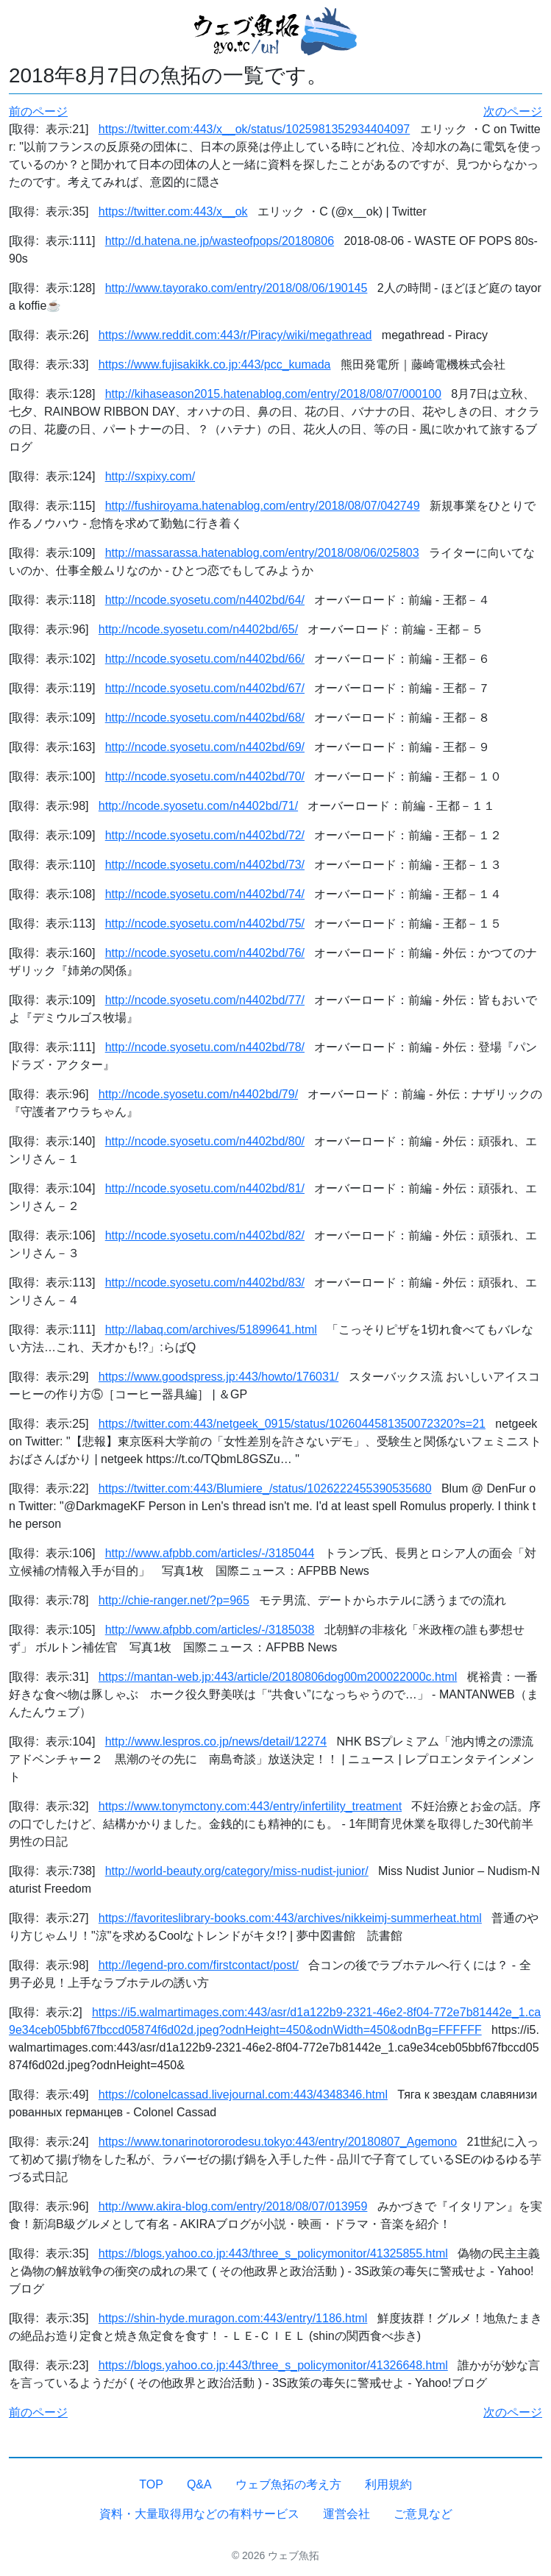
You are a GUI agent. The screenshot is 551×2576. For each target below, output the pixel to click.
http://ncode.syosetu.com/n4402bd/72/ (205, 835)
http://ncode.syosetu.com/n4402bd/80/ (205, 1141)
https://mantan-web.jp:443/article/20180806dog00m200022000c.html (278, 1677)
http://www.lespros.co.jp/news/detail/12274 (216, 1741)
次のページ (512, 111)
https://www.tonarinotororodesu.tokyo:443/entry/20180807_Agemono (278, 2141)
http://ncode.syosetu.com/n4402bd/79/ (198, 1094)
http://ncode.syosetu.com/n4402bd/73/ (205, 864)
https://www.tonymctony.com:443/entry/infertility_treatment (250, 1806)
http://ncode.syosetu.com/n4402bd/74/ (205, 894)
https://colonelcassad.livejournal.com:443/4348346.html (243, 2094)
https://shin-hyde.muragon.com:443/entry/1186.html (233, 2318)
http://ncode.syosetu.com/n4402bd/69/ (205, 747)
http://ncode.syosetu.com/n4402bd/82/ (205, 1235)
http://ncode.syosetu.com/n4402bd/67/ (205, 688)
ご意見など (423, 2514)
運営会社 (346, 2514)
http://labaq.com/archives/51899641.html (211, 1329)
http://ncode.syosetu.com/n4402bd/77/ (205, 1000)
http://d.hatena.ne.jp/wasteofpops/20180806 (219, 241)
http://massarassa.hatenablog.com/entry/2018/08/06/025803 (262, 553)
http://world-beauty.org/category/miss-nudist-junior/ (237, 1871)
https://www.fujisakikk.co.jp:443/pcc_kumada (215, 364)
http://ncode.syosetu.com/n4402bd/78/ (205, 1047)
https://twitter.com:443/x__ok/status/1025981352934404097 (254, 129)
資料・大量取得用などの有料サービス (199, 2514)
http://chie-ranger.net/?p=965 (174, 1600)
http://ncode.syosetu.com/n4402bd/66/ (205, 658)
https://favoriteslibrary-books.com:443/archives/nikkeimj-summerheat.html (290, 1918)
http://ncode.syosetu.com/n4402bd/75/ (205, 923)
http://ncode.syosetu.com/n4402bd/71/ (198, 806)
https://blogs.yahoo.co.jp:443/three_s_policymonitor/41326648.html (273, 2365)
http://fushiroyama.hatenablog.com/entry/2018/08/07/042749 (262, 505)
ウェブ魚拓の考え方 (288, 2484)
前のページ (38, 111)
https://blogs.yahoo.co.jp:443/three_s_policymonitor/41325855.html (273, 2253)
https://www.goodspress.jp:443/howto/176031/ (218, 1376)
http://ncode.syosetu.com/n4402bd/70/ (205, 776)
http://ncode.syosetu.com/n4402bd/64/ (205, 600)
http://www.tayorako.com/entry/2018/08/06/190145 (236, 288)
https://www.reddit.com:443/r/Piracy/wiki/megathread (235, 335)
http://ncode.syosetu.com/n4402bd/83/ (205, 1282)
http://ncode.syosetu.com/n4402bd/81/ (205, 1188)
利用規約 (388, 2484)
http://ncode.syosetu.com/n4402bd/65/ (198, 629)
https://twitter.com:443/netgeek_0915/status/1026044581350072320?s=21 (292, 1423)
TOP (151, 2484)
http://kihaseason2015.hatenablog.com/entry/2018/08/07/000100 (273, 394)
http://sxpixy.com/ (150, 476)
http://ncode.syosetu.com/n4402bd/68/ (205, 717)
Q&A (199, 2484)
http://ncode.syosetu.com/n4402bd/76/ (205, 953)
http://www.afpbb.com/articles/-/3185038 (210, 1629)
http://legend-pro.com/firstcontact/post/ (199, 1965)
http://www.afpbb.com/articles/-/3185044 (210, 1553)
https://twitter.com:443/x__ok (173, 211)
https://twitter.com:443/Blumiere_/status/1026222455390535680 (265, 1488)
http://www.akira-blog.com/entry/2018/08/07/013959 (233, 2206)
